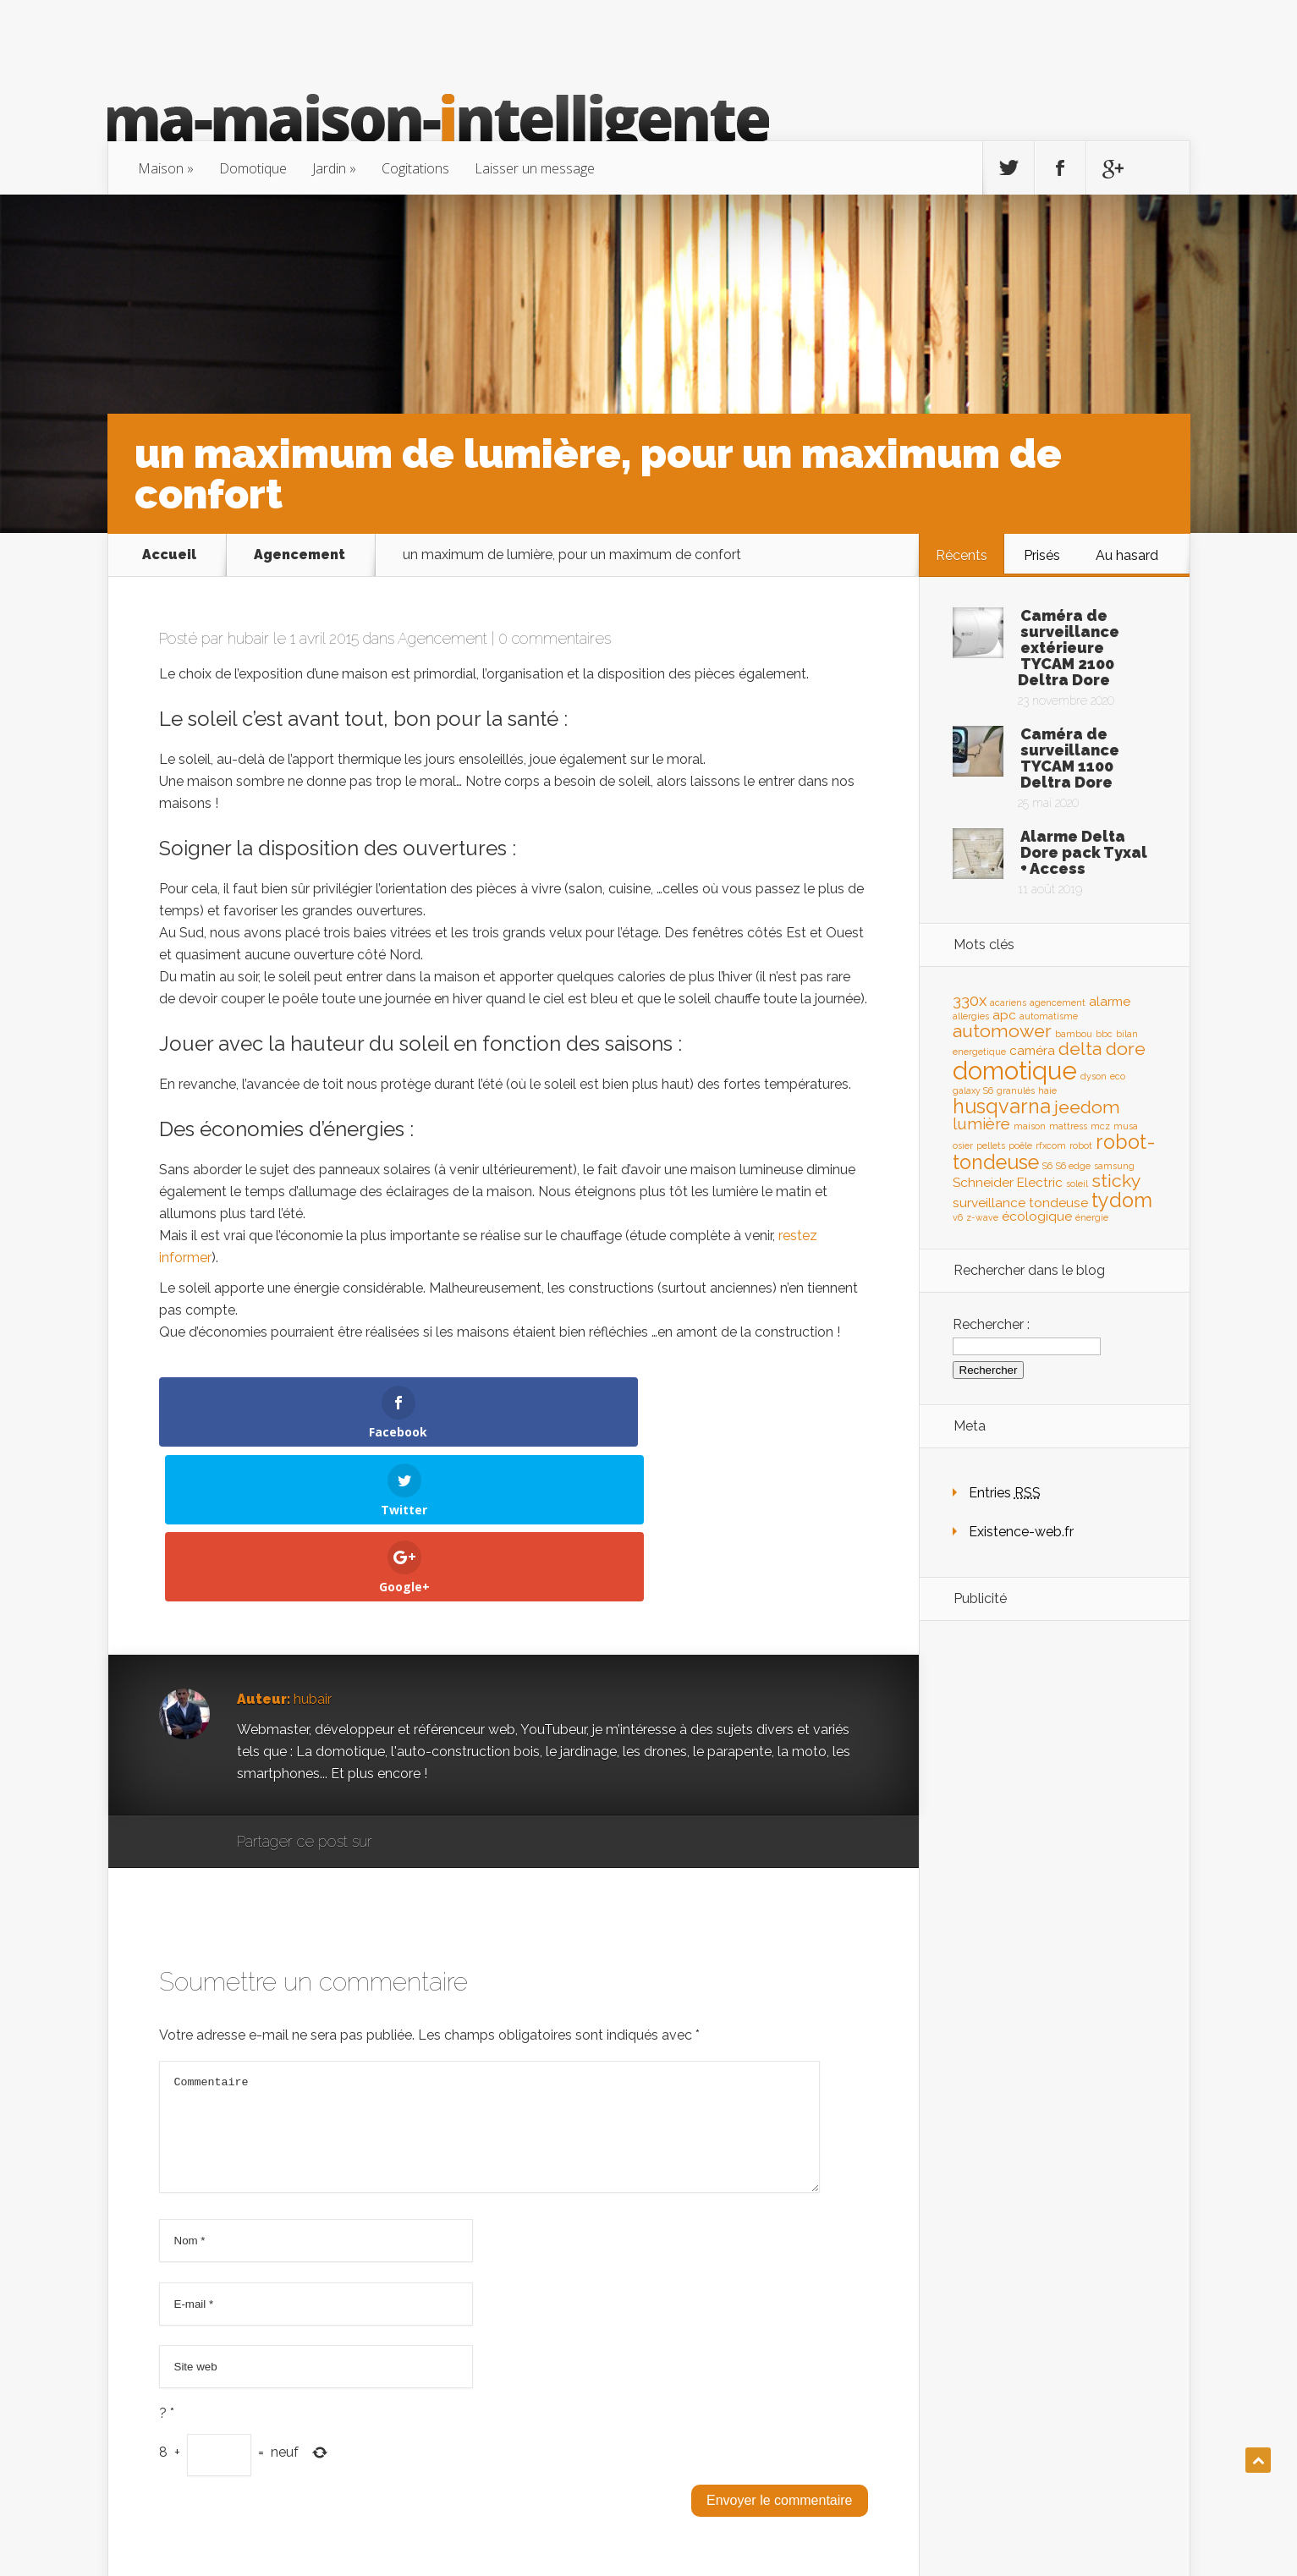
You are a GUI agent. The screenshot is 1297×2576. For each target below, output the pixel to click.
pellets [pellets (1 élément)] (990, 1145)
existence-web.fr (1128, 2531)
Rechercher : (991, 1324)
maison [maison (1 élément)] (1030, 1126)
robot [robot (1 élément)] (1080, 1145)
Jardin (329, 168)
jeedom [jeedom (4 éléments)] (1087, 1107)
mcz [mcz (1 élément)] (1100, 1126)
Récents (961, 555)
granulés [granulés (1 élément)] (1016, 1090)
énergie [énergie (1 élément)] (1091, 1217)
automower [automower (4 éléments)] (1002, 1030)
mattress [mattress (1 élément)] (1068, 1126)
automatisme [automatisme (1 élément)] (1048, 1016)
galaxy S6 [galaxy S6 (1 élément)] (973, 1090)
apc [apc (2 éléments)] (1004, 1015)
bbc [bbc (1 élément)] (1104, 1034)
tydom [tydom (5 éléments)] (1121, 1200)
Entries (1005, 1493)
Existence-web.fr (1021, 1532)
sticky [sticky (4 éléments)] (1116, 1180)
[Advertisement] (1054, 1900)
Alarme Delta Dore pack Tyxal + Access (1083, 852)
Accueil (169, 555)
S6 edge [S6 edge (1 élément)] (1073, 1166)
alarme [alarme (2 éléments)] (1109, 1001)
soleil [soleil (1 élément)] (1077, 1183)
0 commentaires (554, 638)
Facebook (434, 1687)
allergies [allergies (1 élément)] (971, 1016)
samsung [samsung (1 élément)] (1114, 1166)
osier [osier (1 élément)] (963, 1145)
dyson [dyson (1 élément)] (1093, 1076)
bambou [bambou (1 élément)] (1073, 1034)
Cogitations (415, 168)
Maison (161, 168)
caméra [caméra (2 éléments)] (1032, 1050)
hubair (248, 638)
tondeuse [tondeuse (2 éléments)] (1058, 1203)
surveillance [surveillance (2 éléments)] (989, 1203)
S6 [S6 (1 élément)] (1047, 1166)
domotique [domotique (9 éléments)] (1015, 1070)
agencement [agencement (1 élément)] (1057, 1002)
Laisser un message (535, 168)
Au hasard (1127, 555)
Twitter (466, 1687)
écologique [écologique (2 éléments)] (1037, 1216)
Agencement (299, 555)
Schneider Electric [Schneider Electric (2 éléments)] (1008, 1182)
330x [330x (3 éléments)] (969, 1000)
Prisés (1042, 555)
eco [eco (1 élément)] (1117, 1076)
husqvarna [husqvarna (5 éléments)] (1002, 1106)
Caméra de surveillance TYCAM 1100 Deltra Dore (1069, 758)
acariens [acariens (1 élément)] (1008, 1002)
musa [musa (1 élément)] (1125, 1126)
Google (402, 1687)
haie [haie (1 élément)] (1047, 1090)
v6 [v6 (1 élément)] (958, 1217)
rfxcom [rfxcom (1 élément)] (1051, 1145)
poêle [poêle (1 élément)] (1020, 1145)
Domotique (253, 168)
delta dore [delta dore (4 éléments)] (1102, 1048)
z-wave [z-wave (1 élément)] (982, 1217)
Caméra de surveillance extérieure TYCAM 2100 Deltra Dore (1068, 648)
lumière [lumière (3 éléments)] (981, 1123)
